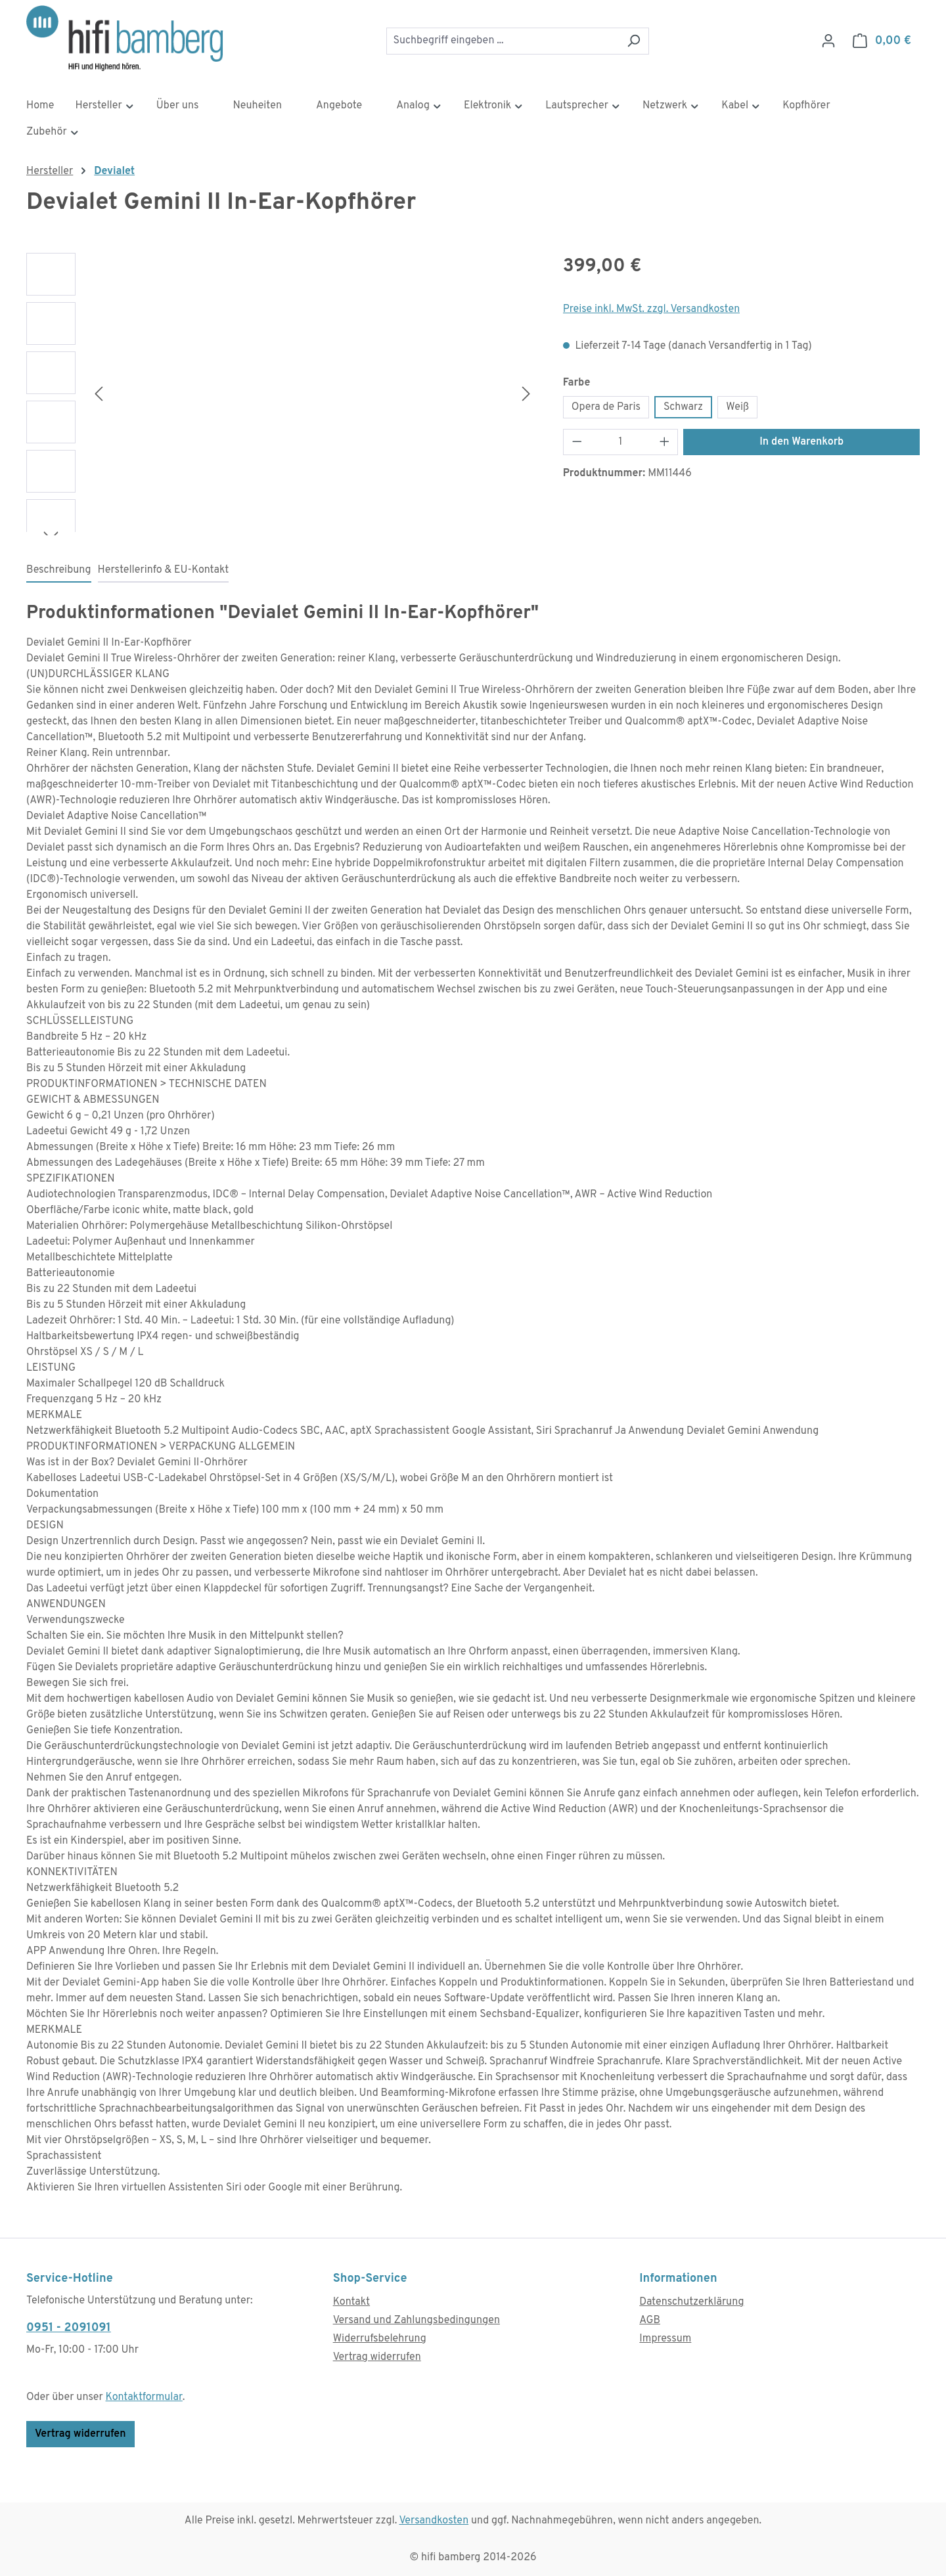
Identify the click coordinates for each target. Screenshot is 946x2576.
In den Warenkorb (801, 442)
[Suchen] (633, 41)
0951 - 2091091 (68, 2328)
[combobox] (502, 41)
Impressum (665, 2338)
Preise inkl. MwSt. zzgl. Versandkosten (651, 309)
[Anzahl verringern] (577, 442)
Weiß (737, 407)
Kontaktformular (144, 2397)
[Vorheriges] (98, 393)
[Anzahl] (620, 442)
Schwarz (683, 407)
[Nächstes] (526, 393)
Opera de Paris (606, 407)
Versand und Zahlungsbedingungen (416, 2320)
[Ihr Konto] (828, 41)
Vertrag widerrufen (80, 2434)
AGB (649, 2320)
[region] (281, 394)
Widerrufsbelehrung (379, 2338)
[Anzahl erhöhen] (665, 442)
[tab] (58, 571)
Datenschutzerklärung (691, 2302)
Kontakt (351, 2302)
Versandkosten (433, 2520)
